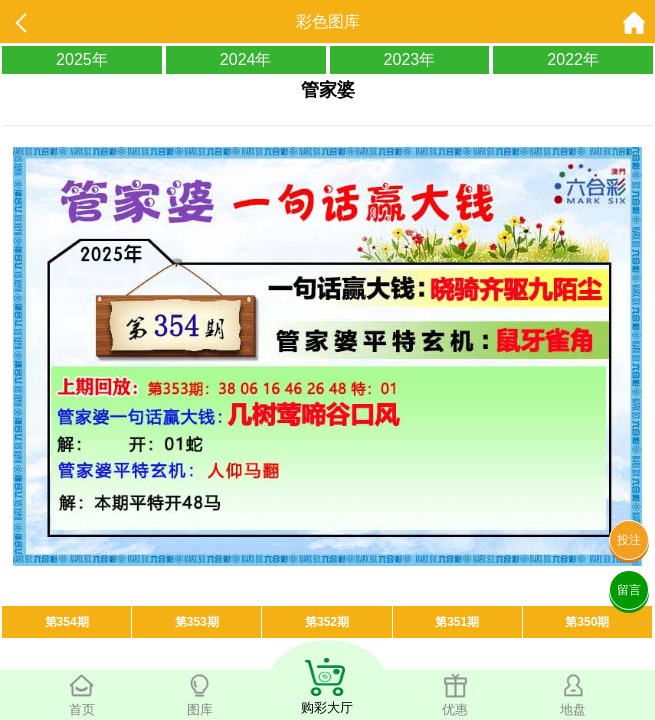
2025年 (82, 59)
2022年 (573, 59)
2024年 (246, 59)
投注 (629, 540)
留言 (629, 590)
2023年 (410, 59)
